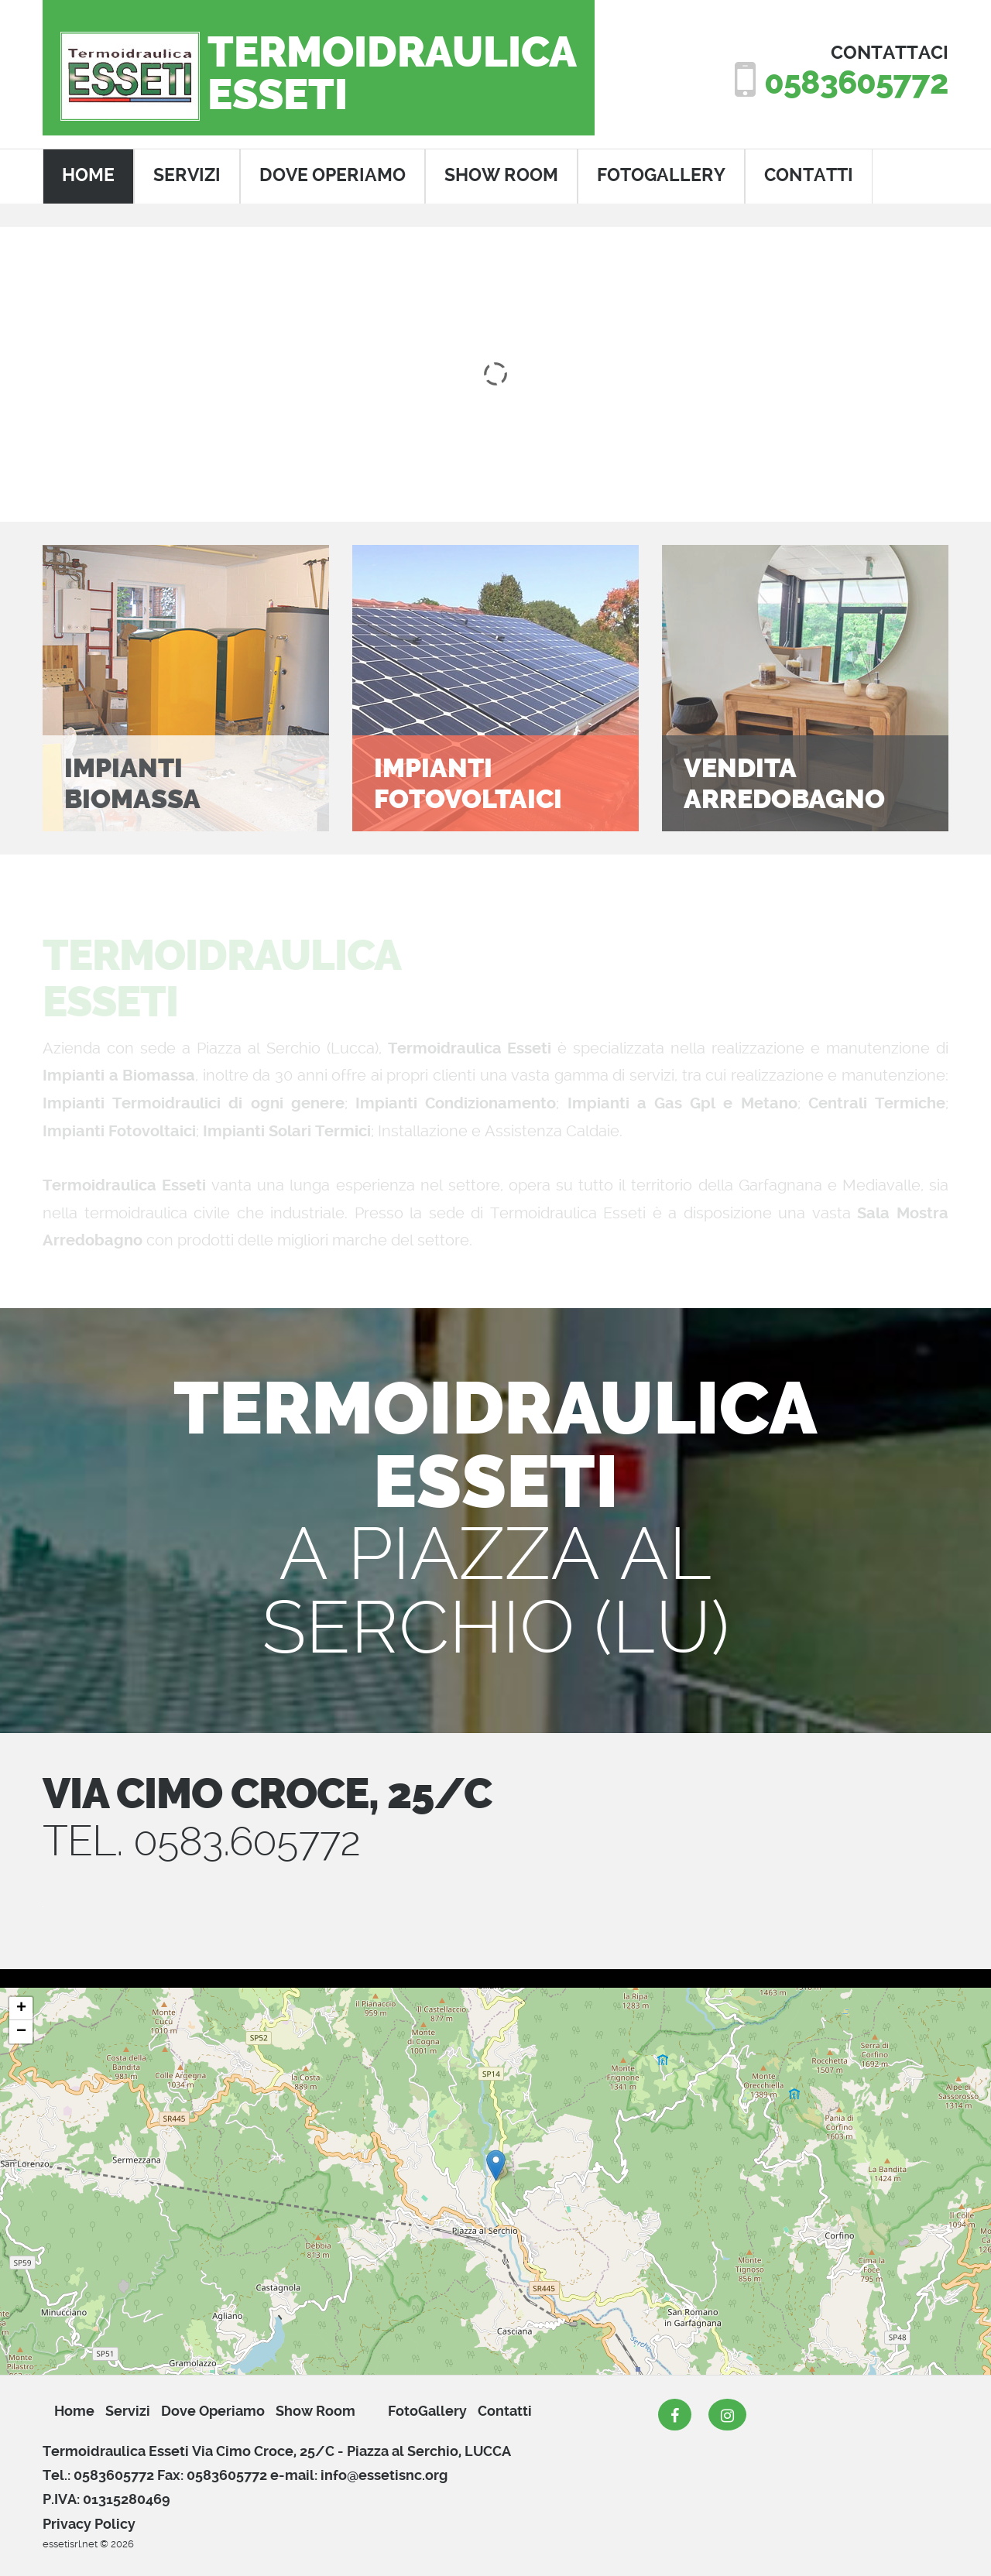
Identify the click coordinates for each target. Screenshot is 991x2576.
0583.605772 (251, 1840)
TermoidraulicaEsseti (392, 74)
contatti (808, 175)
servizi (187, 175)
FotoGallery (661, 175)
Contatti (505, 2411)
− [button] (21, 2031)
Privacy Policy (89, 2524)
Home (74, 2411)
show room (501, 175)
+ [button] (21, 2008)
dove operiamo (332, 175)
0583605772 (855, 83)
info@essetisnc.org (384, 2475)
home (88, 175)
